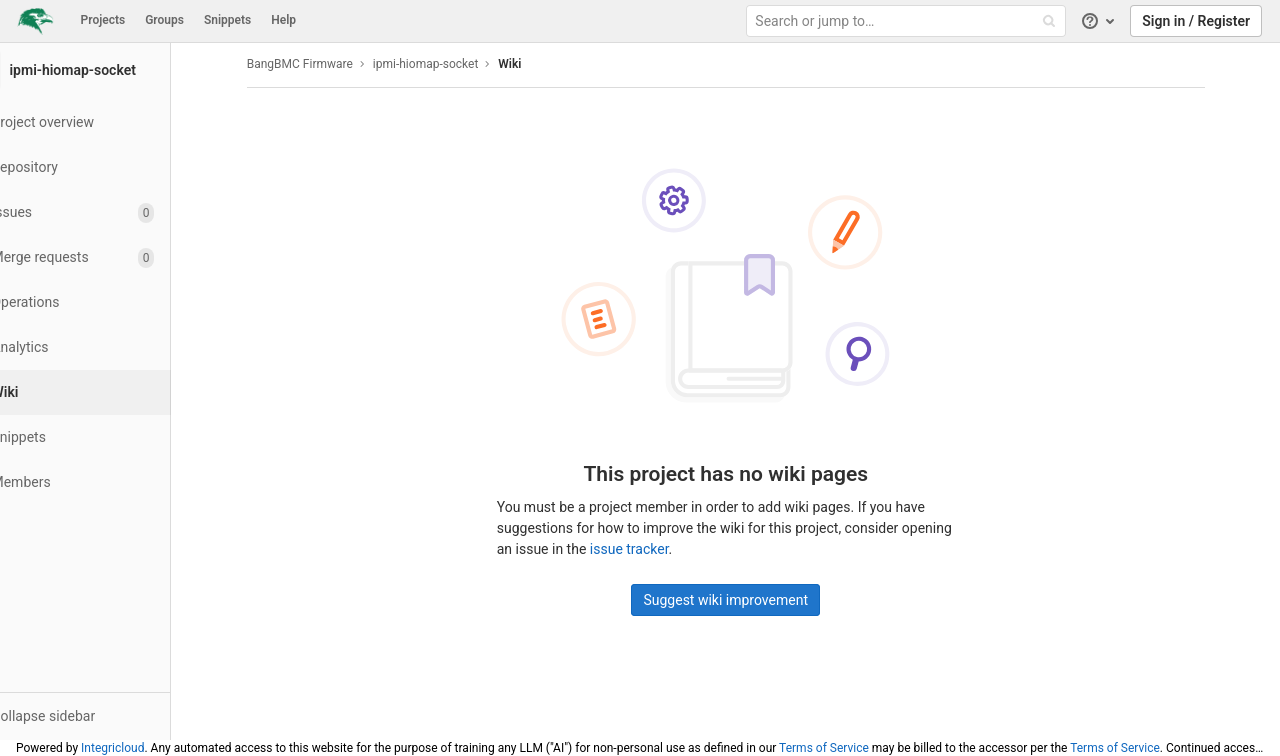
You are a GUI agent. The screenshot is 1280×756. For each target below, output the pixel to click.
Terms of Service (824, 748)
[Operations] (109, 302)
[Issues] (109, 212)
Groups (164, 20)
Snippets (227, 20)
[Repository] (109, 167)
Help (283, 20)
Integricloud (112, 748)
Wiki (534, 64)
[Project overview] (109, 122)
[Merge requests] (109, 257)
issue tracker (653, 549)
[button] (109, 716)
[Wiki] (111, 392)
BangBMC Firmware (324, 64)
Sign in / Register (1196, 21)
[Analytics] (109, 347)
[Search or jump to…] (908, 21)
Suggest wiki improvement (750, 600)
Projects (103, 20)
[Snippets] (109, 437)
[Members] (109, 482)
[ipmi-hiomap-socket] (110, 70)
